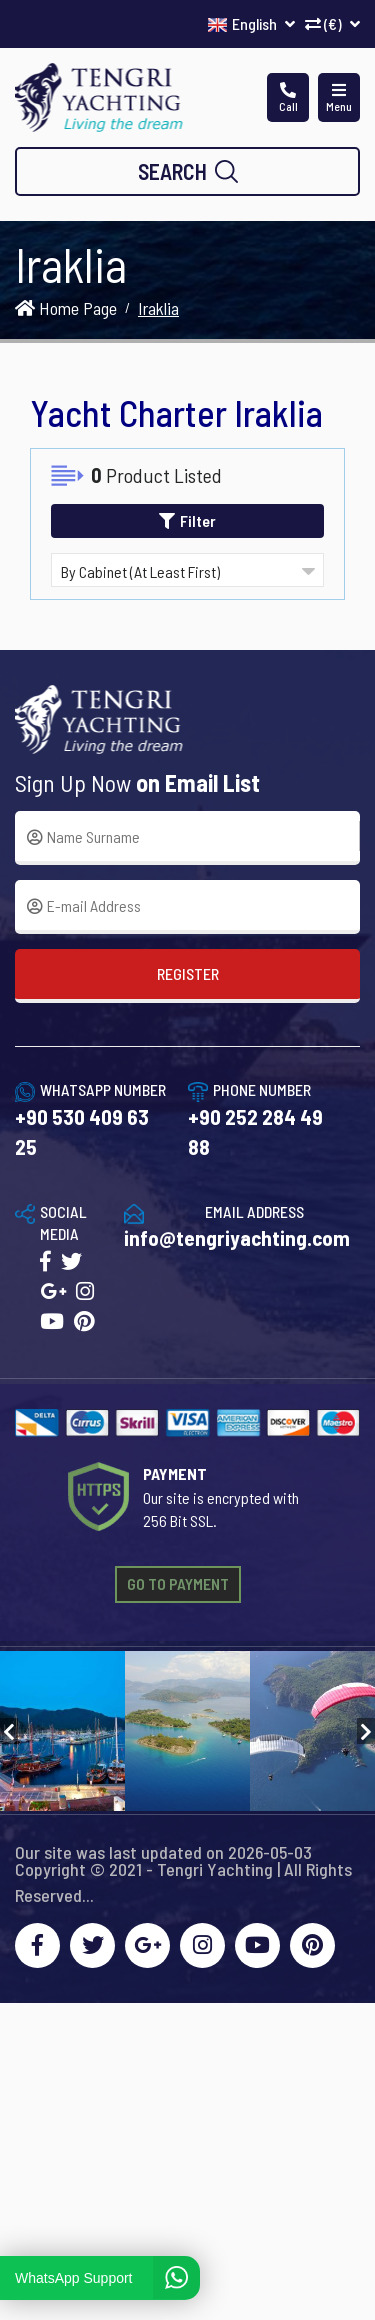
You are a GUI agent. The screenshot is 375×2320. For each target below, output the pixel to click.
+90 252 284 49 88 (255, 1131)
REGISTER (188, 973)
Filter (187, 520)
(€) (332, 23)
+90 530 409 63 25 (82, 1131)
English (251, 23)
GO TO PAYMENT (178, 1583)
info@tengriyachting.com (237, 1237)
